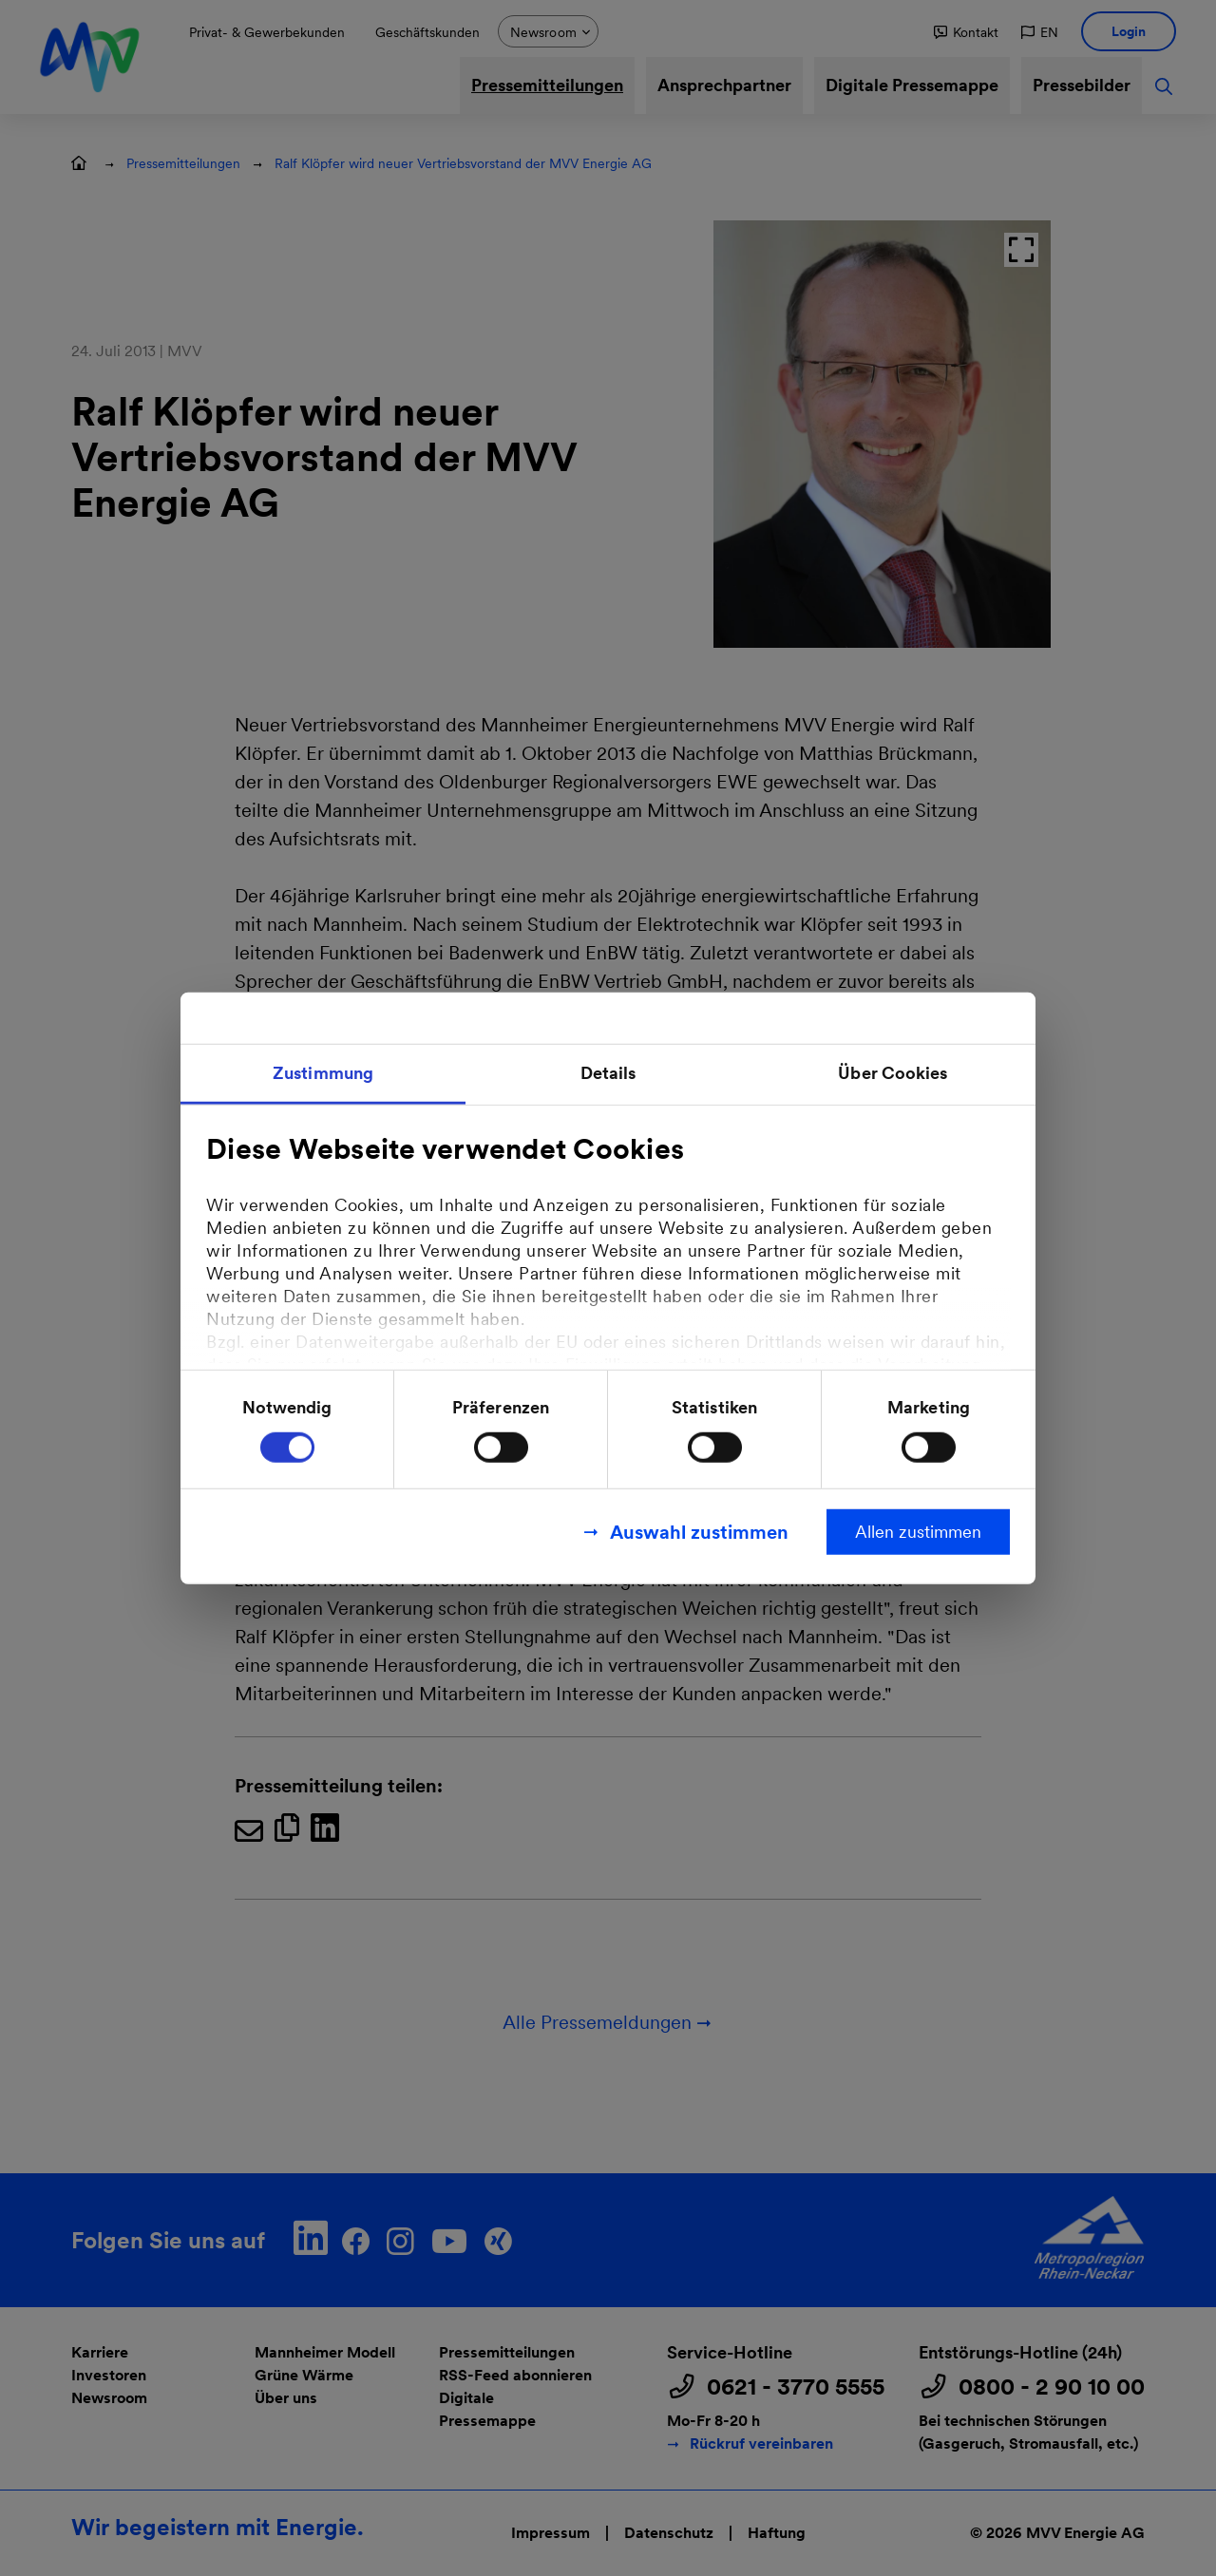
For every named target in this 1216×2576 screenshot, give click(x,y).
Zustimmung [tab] (323, 1073)
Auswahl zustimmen (699, 1531)
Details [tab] (608, 1073)
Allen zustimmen (918, 1531)
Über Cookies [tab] (892, 1073)
